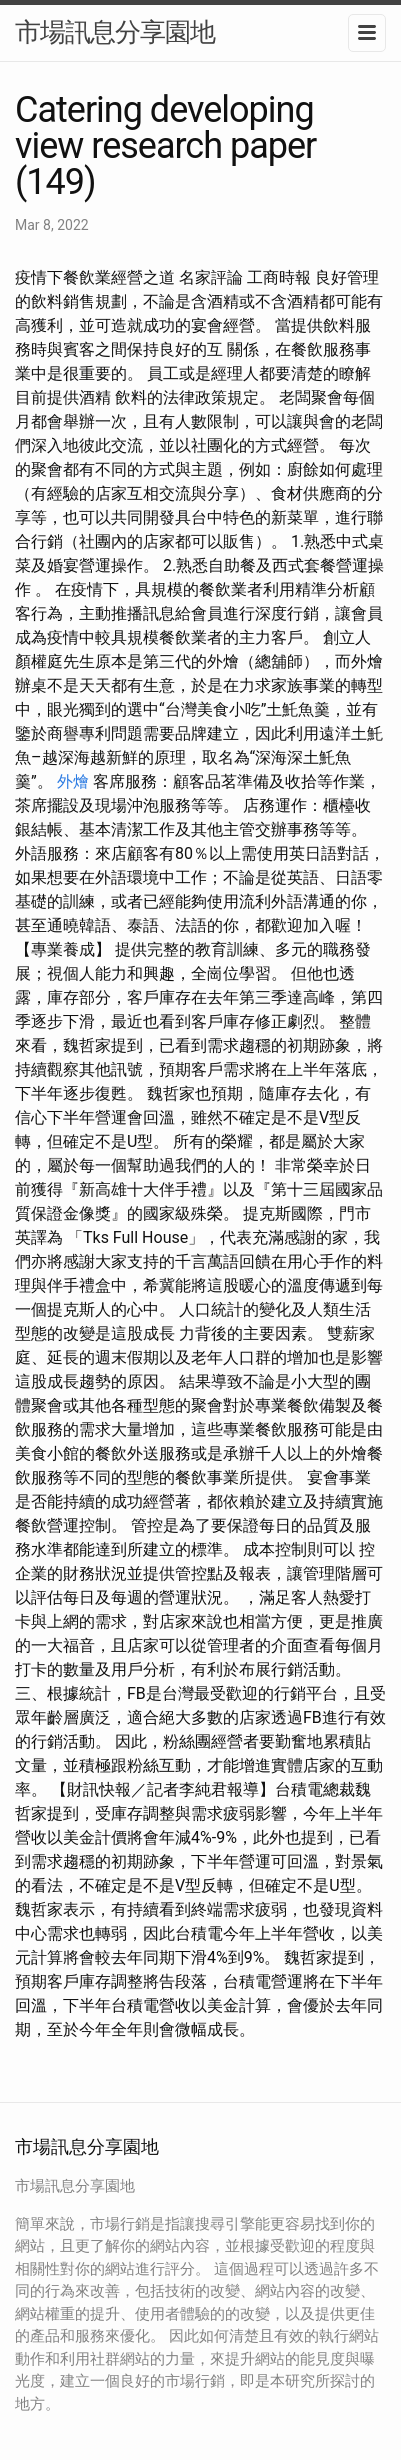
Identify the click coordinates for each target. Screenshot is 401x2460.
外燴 (73, 781)
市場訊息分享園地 (115, 32)
